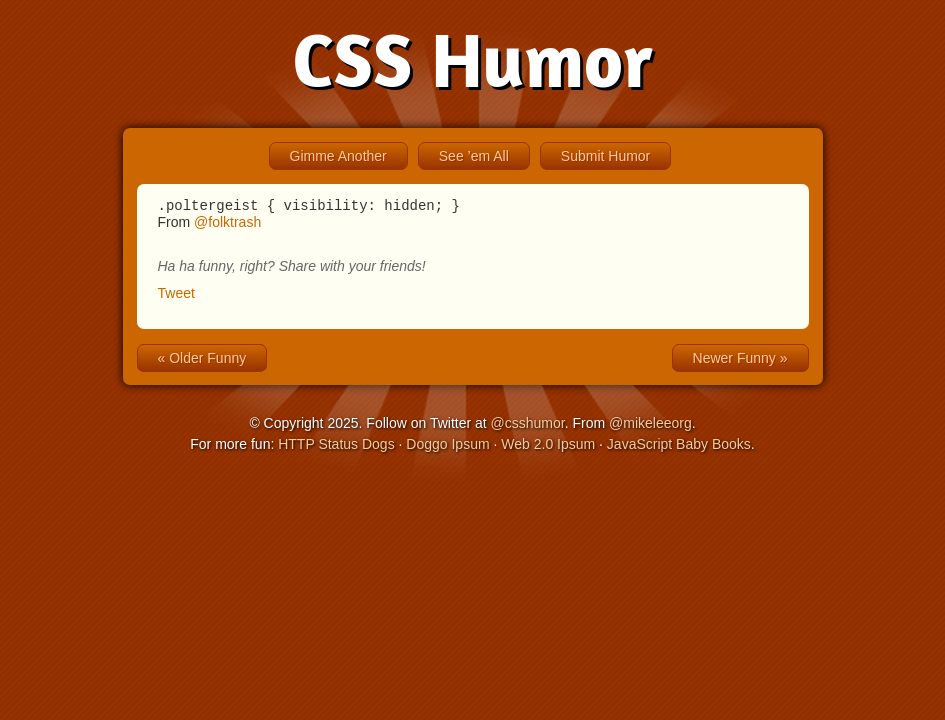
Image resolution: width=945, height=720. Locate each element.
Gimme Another (338, 156)
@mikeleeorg (650, 426)
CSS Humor (472, 59)
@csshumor (528, 426)
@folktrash (227, 225)
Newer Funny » (740, 361)
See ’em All (474, 156)
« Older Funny (202, 361)
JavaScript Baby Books (679, 447)
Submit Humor (605, 156)
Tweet (176, 296)
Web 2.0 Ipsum (548, 447)
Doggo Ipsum (447, 447)
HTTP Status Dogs (336, 447)
